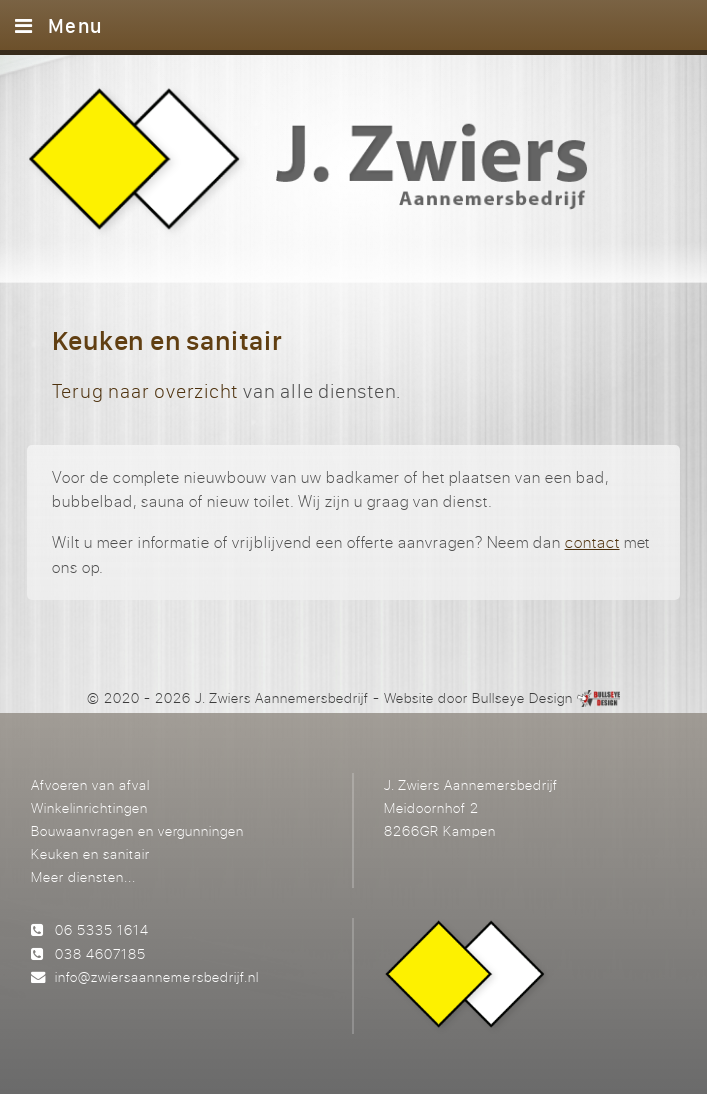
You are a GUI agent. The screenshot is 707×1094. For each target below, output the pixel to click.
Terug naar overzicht (145, 390)
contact (592, 542)
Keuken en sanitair (90, 853)
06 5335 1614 (102, 929)
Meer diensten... (83, 876)
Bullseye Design (522, 697)
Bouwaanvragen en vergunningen (137, 830)
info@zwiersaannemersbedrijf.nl (156, 976)
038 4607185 (100, 953)
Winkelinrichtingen (89, 807)
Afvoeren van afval (90, 784)
